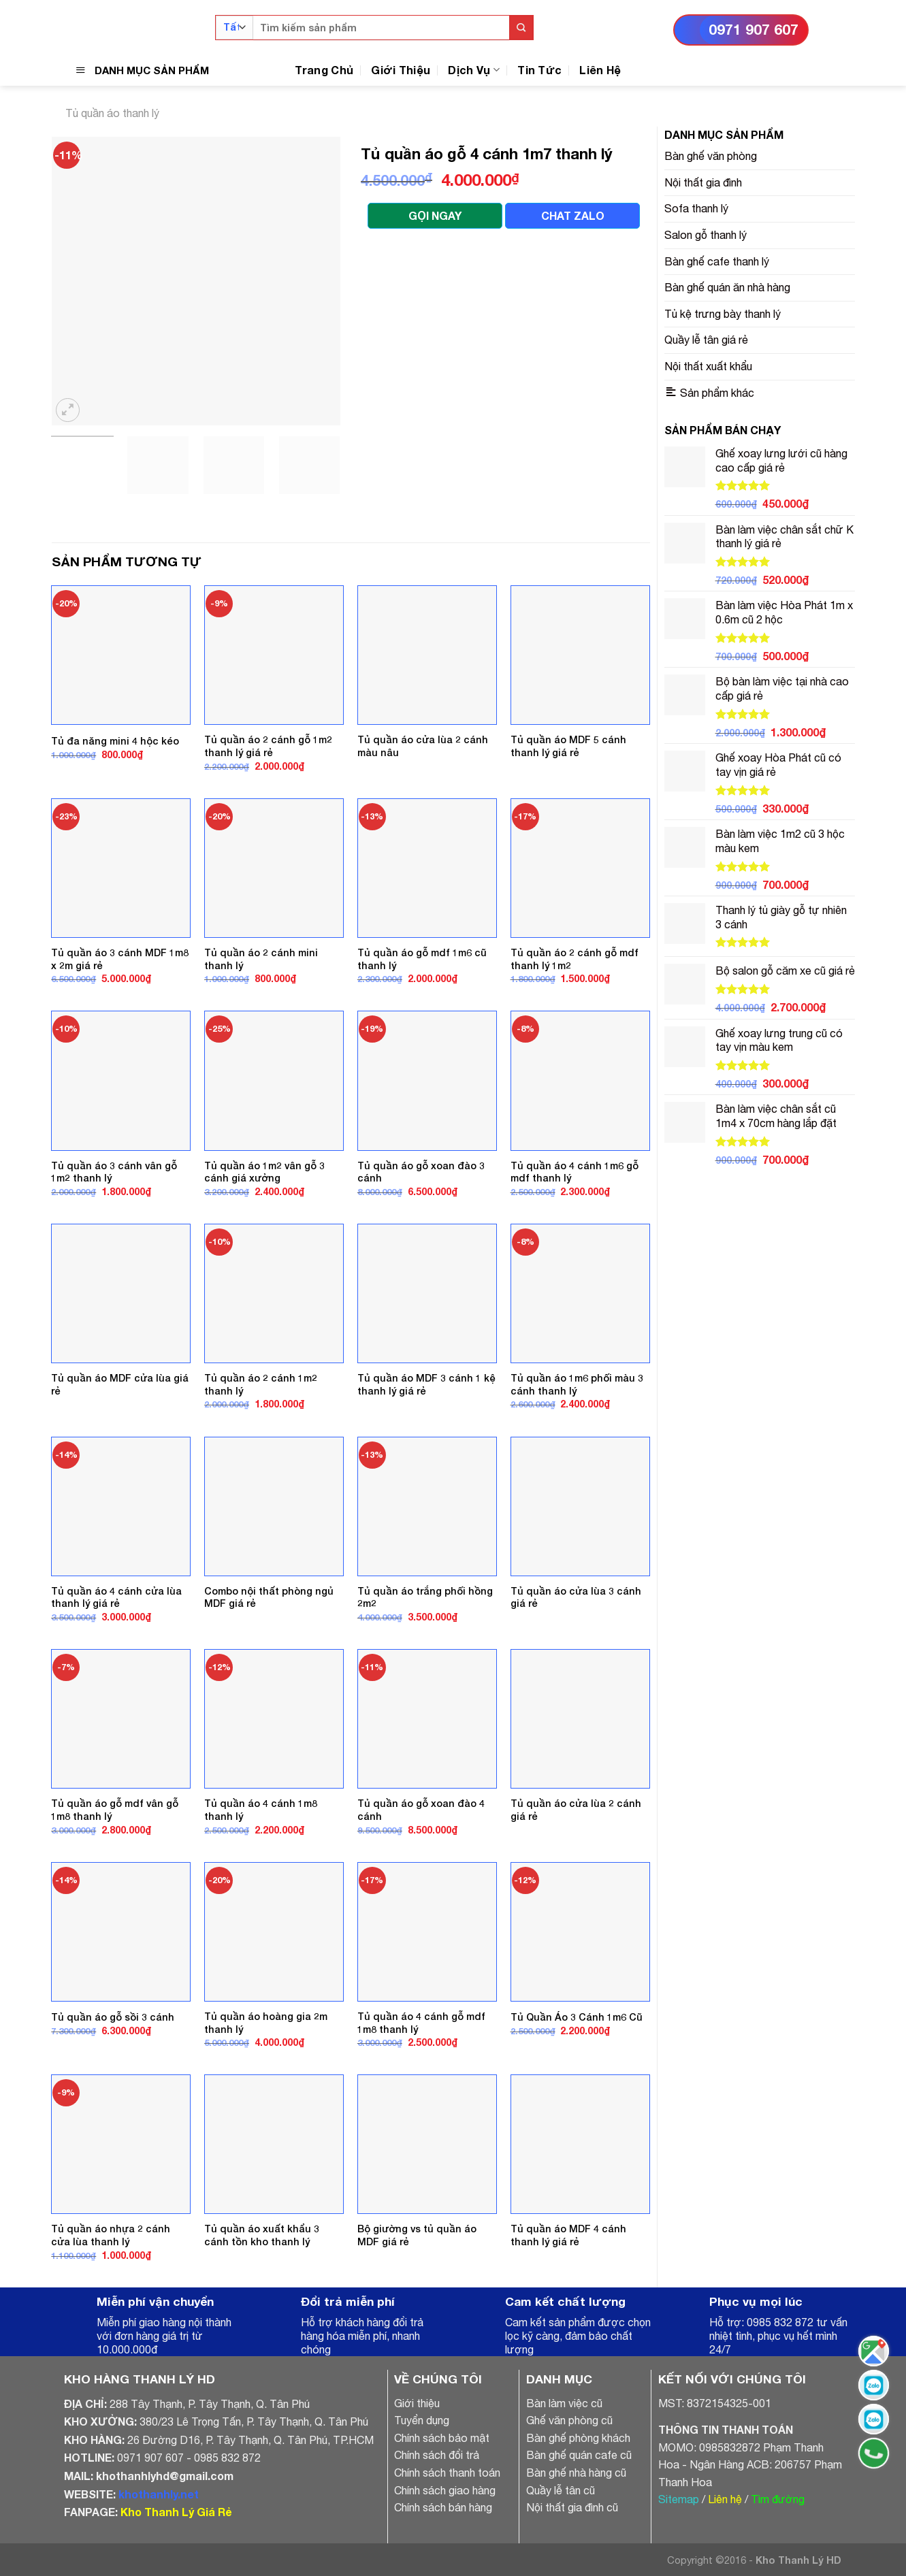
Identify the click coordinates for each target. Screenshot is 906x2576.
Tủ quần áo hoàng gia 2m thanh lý (265, 2022)
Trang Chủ (324, 69)
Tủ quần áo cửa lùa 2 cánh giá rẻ (576, 1809)
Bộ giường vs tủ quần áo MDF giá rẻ (416, 2235)
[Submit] (521, 27)
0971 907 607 (753, 29)
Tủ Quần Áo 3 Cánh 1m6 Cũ (577, 2017)
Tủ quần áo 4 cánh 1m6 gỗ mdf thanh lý (574, 1172)
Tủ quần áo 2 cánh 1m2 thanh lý (260, 1384)
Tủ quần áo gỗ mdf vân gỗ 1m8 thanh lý (114, 1809)
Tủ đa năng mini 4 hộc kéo (115, 741)
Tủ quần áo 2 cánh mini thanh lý (261, 959)
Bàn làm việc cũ (564, 2403)
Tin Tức (539, 69)
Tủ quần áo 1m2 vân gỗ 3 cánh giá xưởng (264, 1172)
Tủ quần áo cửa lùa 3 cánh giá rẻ (576, 1597)
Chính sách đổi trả (436, 2455)
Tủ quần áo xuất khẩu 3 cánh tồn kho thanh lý (261, 2235)
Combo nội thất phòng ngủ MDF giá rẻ (269, 1597)
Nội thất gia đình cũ (572, 2507)
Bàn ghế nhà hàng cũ (576, 2472)
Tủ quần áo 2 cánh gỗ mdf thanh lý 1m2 (574, 959)
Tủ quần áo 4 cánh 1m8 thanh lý (260, 1809)
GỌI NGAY (435, 215)
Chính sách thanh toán (447, 2472)
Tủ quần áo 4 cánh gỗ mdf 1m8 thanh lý (421, 2022)
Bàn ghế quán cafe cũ (579, 2455)
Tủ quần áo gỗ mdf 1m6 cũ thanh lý (422, 959)
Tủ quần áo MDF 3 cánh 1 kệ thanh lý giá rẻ (426, 1384)
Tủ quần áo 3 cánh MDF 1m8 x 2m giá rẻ (120, 959)
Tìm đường (778, 2499)
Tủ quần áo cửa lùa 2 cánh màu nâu (422, 746)
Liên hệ (725, 2499)
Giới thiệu (417, 2403)
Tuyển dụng (421, 2420)
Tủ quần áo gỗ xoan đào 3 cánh (421, 1172)
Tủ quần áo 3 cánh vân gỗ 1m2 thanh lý (114, 1172)
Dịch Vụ (474, 69)
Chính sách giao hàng (445, 2490)
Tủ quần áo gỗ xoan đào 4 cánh (421, 1809)
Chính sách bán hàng (443, 2507)
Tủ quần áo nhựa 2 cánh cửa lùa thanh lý (110, 2235)
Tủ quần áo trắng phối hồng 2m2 (425, 1597)
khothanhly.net (158, 2494)
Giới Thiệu (400, 69)
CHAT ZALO (572, 215)
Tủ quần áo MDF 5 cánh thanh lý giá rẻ (568, 746)
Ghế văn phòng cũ (569, 2420)
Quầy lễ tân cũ (560, 2490)
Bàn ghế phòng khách (578, 2438)
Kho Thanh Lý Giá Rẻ (175, 2511)
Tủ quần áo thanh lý (112, 113)
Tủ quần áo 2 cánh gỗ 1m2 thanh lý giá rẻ (268, 746)
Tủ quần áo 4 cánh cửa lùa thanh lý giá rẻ (116, 1597)
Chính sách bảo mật (441, 2438)
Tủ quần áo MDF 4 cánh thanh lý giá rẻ (568, 2235)
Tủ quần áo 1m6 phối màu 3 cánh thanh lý (577, 1384)
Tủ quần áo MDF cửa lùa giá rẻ (120, 1384)
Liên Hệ (600, 69)
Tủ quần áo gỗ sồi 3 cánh (112, 2017)
